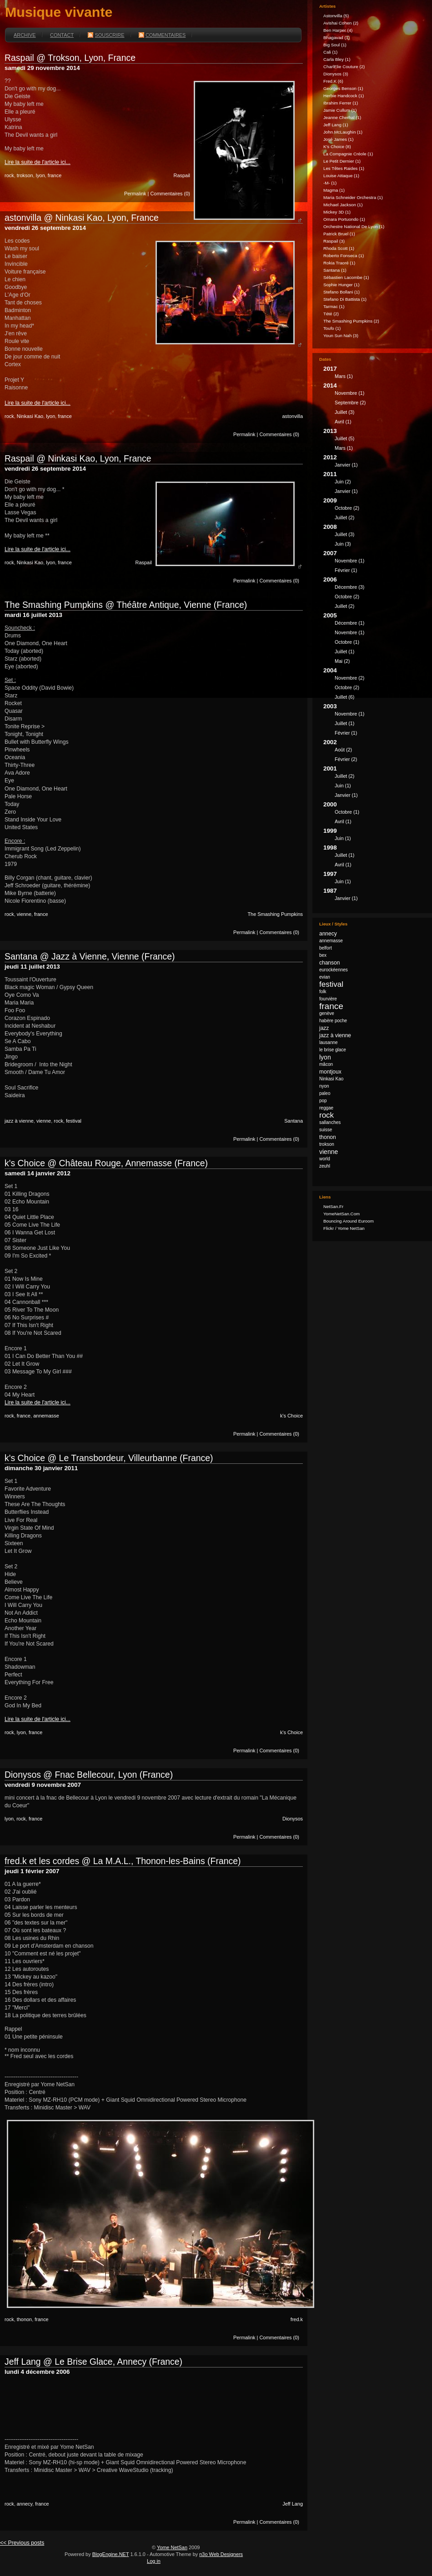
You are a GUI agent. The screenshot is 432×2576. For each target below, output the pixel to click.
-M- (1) (330, 182)
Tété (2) (331, 313)
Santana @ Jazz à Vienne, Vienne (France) (90, 956)
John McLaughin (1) (342, 131)
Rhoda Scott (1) (338, 248)
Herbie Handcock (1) (343, 95)
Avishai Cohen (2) (340, 22)
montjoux (330, 1072)
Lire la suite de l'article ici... (37, 162)
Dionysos (292, 1818)
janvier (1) (346, 464)
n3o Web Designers (221, 2554)
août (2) (343, 749)
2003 (374, 721)
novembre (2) (349, 678)
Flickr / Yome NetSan (344, 1228)
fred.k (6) (333, 81)
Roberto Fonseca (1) (343, 255)
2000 (374, 814)
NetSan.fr (333, 1206)
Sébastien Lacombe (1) (346, 277)
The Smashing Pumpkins (275, 914)
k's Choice (291, 1415)
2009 (374, 510)
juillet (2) (344, 517)
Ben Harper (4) (337, 30)
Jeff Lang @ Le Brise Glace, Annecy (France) (93, 2362)
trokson (25, 175)
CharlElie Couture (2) (344, 66)
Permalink (135, 193)
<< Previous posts (22, 2543)
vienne (24, 914)
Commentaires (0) (170, 193)
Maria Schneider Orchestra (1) (353, 197)
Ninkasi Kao (30, 416)
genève (326, 1013)
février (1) (346, 570)
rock (9, 175)
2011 (374, 484)
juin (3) (343, 544)
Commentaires (162, 35)
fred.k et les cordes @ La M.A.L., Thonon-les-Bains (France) (123, 1861)
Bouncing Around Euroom (348, 1220)
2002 (374, 752)
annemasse (46, 1415)
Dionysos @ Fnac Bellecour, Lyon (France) (89, 1775)
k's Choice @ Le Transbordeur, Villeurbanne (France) (109, 1458)
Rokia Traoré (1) (339, 262)
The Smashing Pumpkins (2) (351, 320)
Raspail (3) (334, 241)
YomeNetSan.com (341, 1213)
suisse (325, 1129)
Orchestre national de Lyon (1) (353, 226)
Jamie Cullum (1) (340, 110)
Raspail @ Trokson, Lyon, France (70, 58)
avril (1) (343, 421)
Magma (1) (334, 190)
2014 (374, 405)
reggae (326, 1107)
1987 (374, 895)
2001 (374, 783)
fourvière (328, 998)
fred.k (297, 2319)
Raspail (182, 175)
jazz (324, 1028)
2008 (374, 536)
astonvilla (292, 416)
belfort (325, 947)
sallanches (330, 1122)
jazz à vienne (19, 1121)
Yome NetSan (172, 2547)
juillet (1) (344, 651)
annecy (24, 2503)
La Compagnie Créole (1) (348, 153)
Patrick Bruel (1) (339, 233)
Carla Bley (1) (336, 59)
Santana (293, 1121)
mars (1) (344, 376)
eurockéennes (333, 969)
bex (323, 955)
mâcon (326, 1064)
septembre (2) (350, 402)
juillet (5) (344, 438)
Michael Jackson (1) (342, 204)
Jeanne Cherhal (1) (342, 117)
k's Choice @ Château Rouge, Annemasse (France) (106, 1163)
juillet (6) (344, 697)
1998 (374, 857)
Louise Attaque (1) (341, 175)
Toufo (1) (332, 328)
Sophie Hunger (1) (341, 284)
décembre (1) (349, 623)
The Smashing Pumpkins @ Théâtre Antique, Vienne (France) (126, 605)
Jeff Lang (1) (335, 124)
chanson (329, 963)
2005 (374, 639)
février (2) (346, 759)
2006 (374, 594)
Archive (25, 35)
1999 (374, 835)
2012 (374, 462)
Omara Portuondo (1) (344, 219)
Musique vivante (58, 12)
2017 (374, 373)
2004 (374, 685)
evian (324, 977)
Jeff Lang (292, 2503)
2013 (374, 441)
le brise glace (332, 1049)
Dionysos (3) (335, 73)
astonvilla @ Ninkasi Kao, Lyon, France (82, 218)
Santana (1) (335, 270)
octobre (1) (347, 642)
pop (323, 1100)
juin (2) (343, 481)
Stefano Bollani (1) (341, 291)
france (54, 175)
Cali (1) (330, 52)
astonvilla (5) (336, 15)
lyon (40, 175)
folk (323, 991)
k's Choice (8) (337, 146)
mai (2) (342, 661)
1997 (374, 878)
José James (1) (338, 139)
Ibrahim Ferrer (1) (340, 102)
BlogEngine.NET (110, 2554)
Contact (62, 35)
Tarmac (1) (333, 306)
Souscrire (106, 35)
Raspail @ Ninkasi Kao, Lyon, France (78, 458)
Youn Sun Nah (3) (340, 335)
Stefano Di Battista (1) (345, 299)
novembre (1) (349, 393)
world (324, 1158)
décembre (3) (349, 587)
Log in (154, 2561)
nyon (324, 1086)
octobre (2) (347, 508)
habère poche (333, 1020)
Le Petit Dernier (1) (342, 161)
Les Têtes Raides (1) (343, 168)
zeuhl (324, 1166)
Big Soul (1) (335, 44)
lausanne (328, 1042)
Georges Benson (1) (343, 88)
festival (73, 1121)
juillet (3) (344, 412)
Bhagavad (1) (336, 37)
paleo (324, 1093)
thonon (24, 2319)
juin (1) (343, 785)
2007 (374, 563)
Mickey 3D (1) (337, 211)
